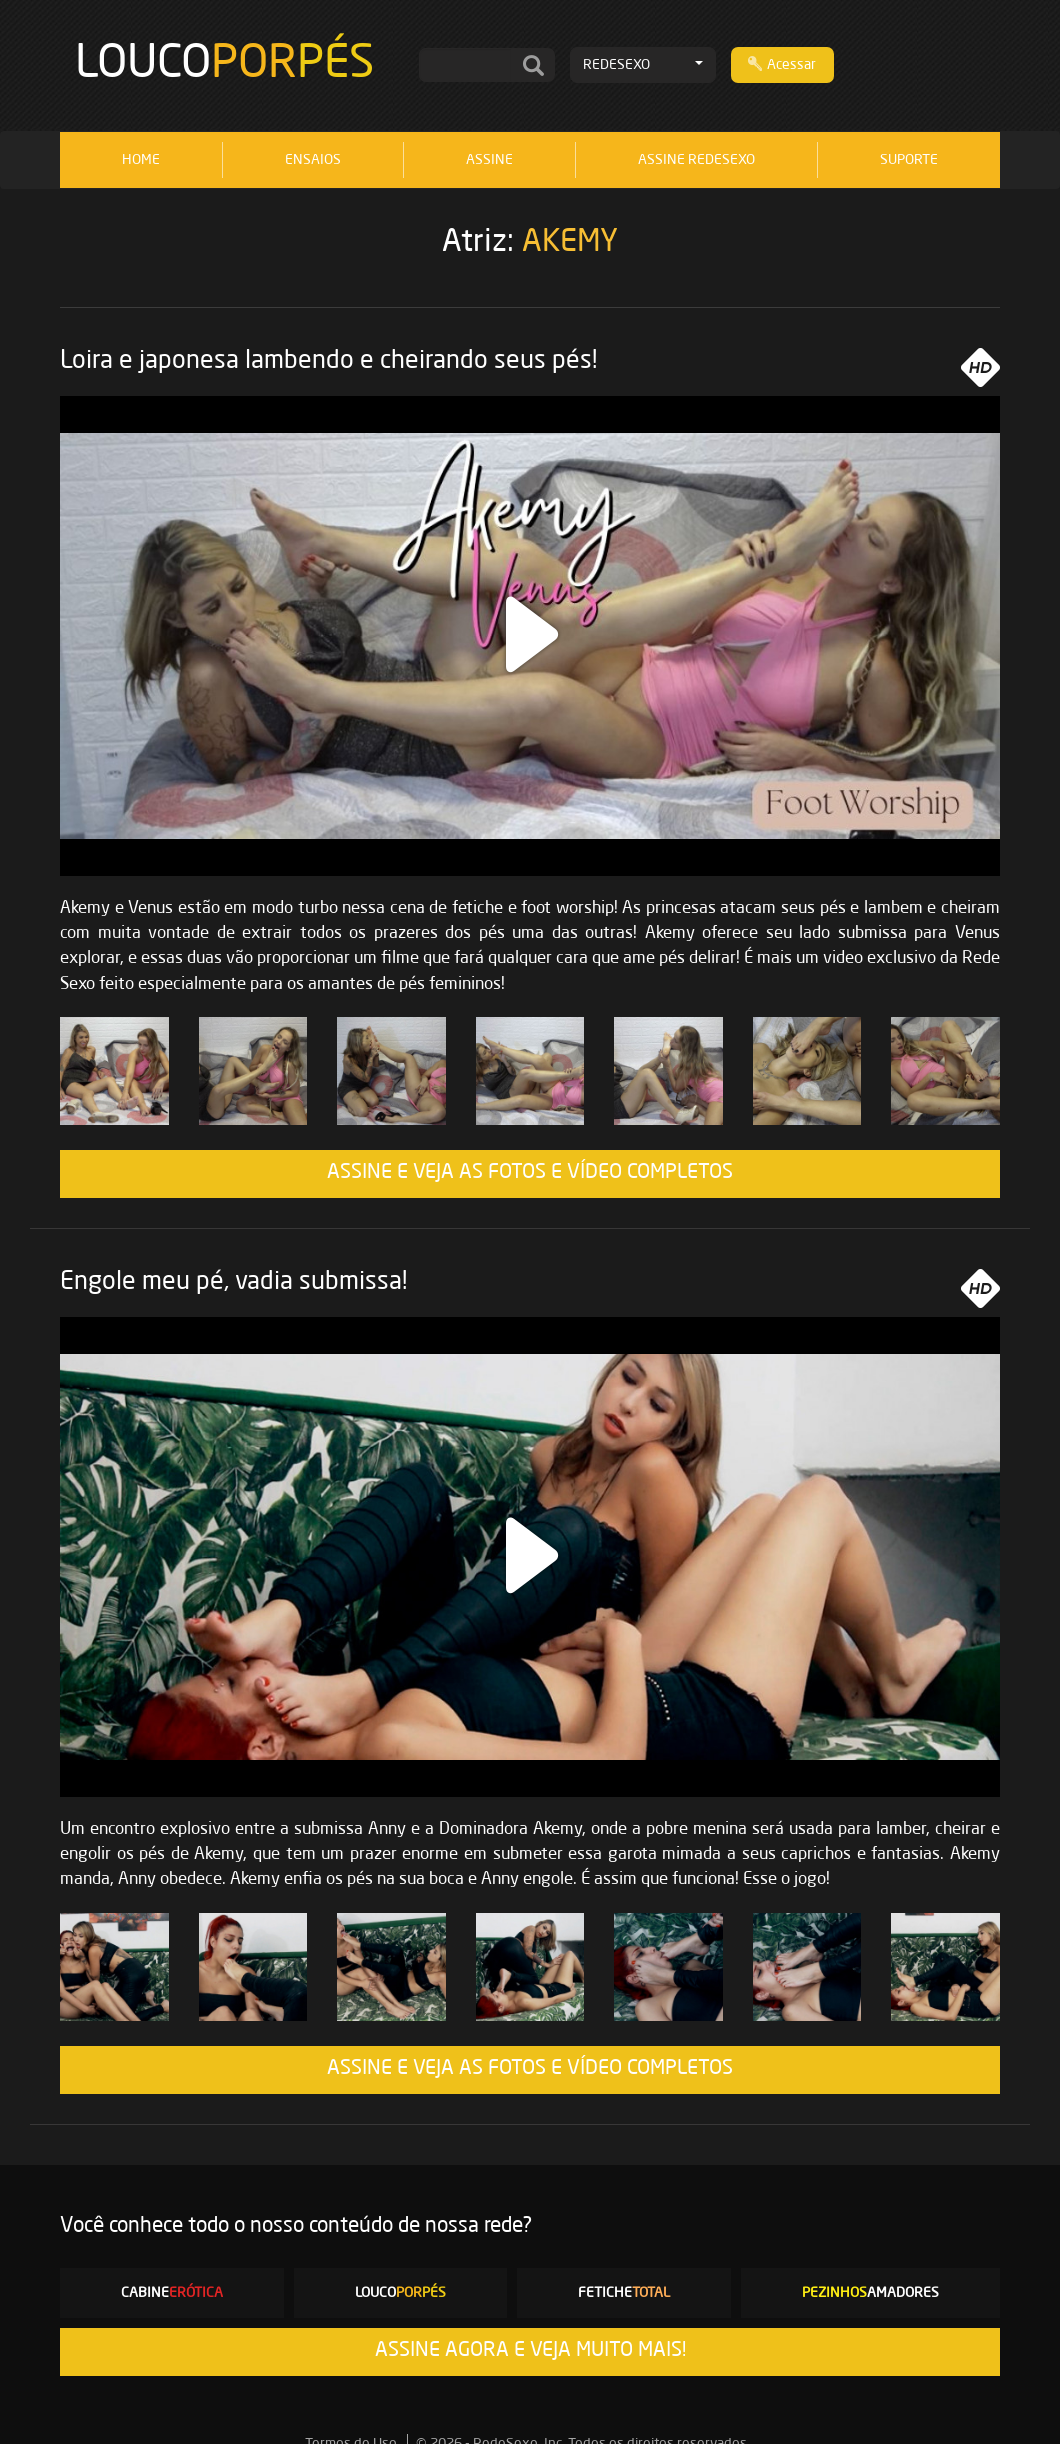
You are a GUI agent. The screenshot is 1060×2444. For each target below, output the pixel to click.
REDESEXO (643, 65)
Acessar (782, 64)
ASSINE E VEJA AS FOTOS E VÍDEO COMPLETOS (530, 1173)
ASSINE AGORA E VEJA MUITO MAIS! (530, 2351)
